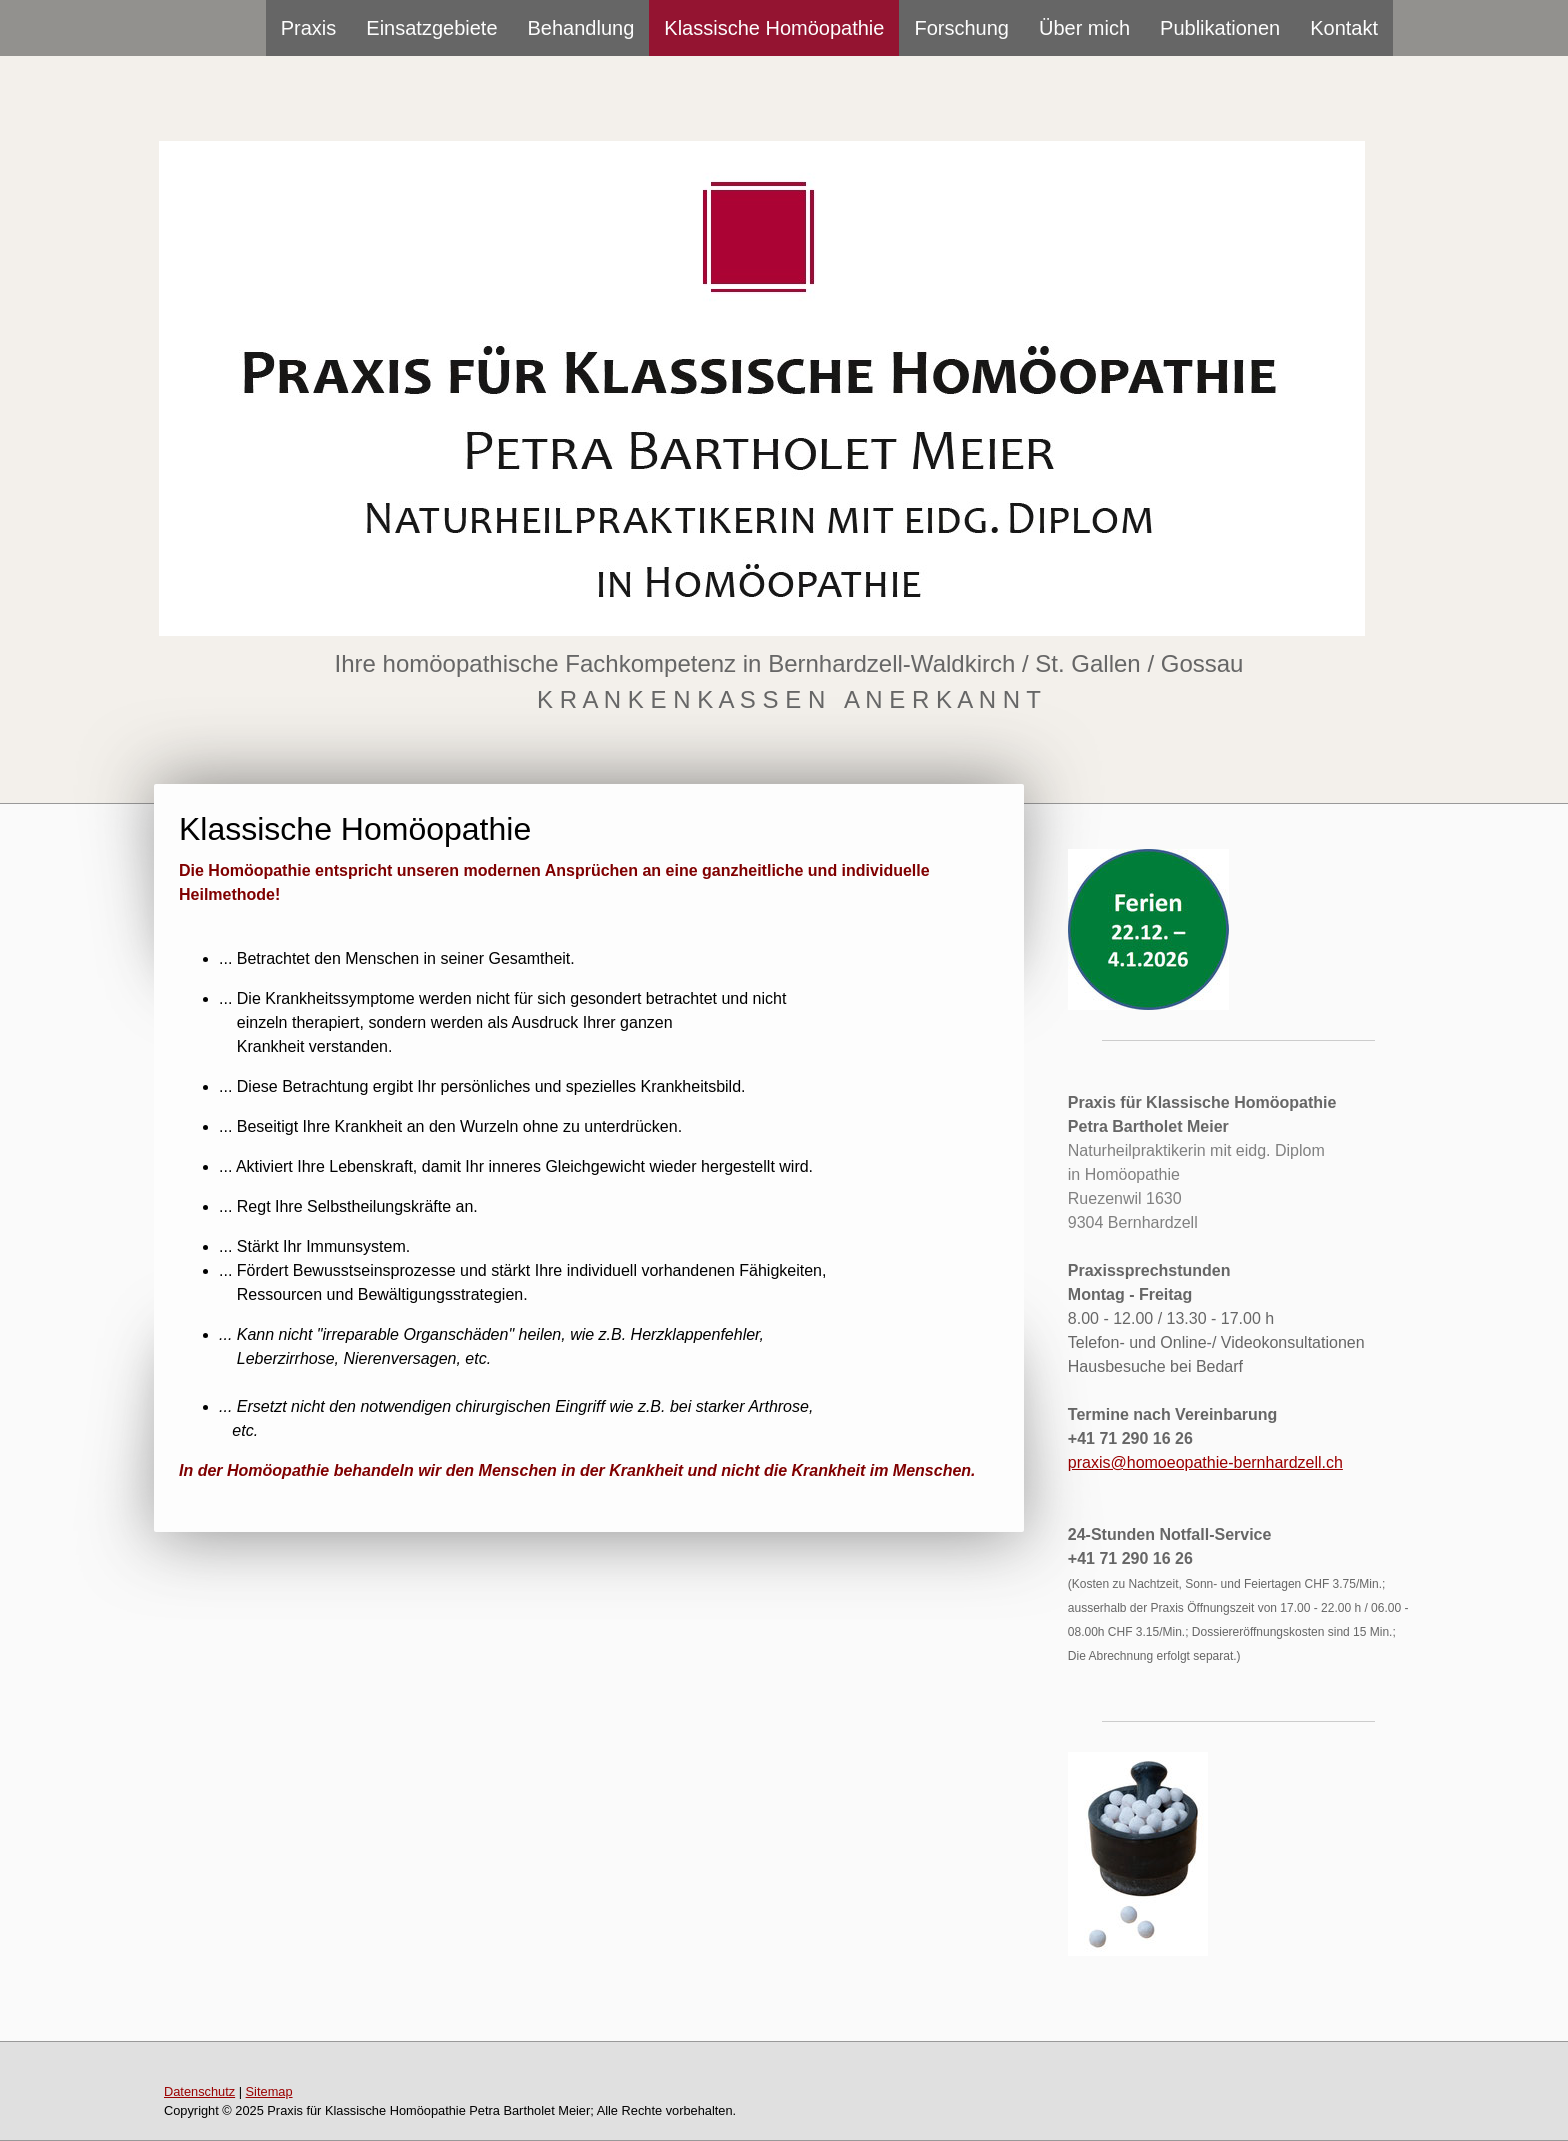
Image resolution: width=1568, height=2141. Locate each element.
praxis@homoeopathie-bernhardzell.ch (1205, 1462)
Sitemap (269, 2091)
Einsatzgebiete (431, 28)
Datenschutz (199, 2091)
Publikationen (1220, 28)
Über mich (1084, 28)
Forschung (961, 28)
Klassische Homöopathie (774, 28)
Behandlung (581, 28)
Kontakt (1344, 28)
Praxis (309, 28)
